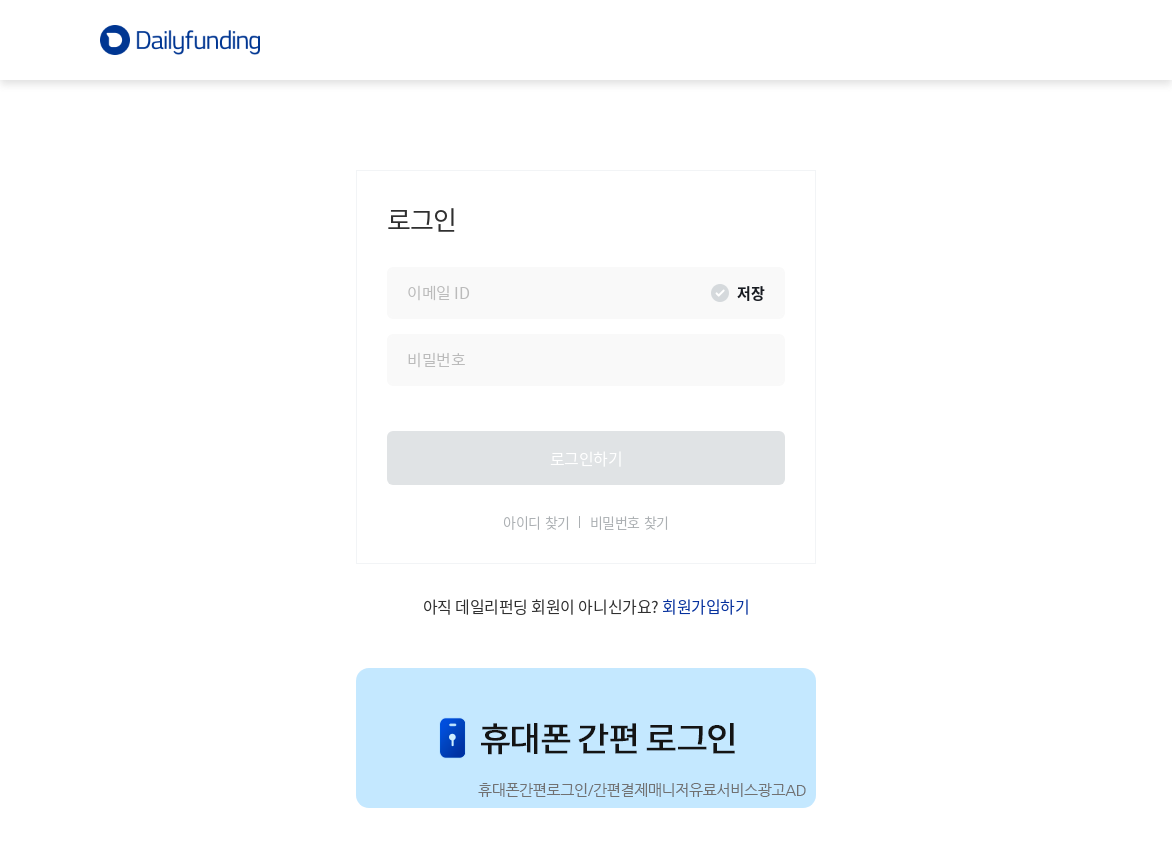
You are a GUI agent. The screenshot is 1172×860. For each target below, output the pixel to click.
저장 (751, 293)
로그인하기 (586, 457)
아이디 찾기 (536, 523)
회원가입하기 (705, 607)
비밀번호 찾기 (629, 523)
